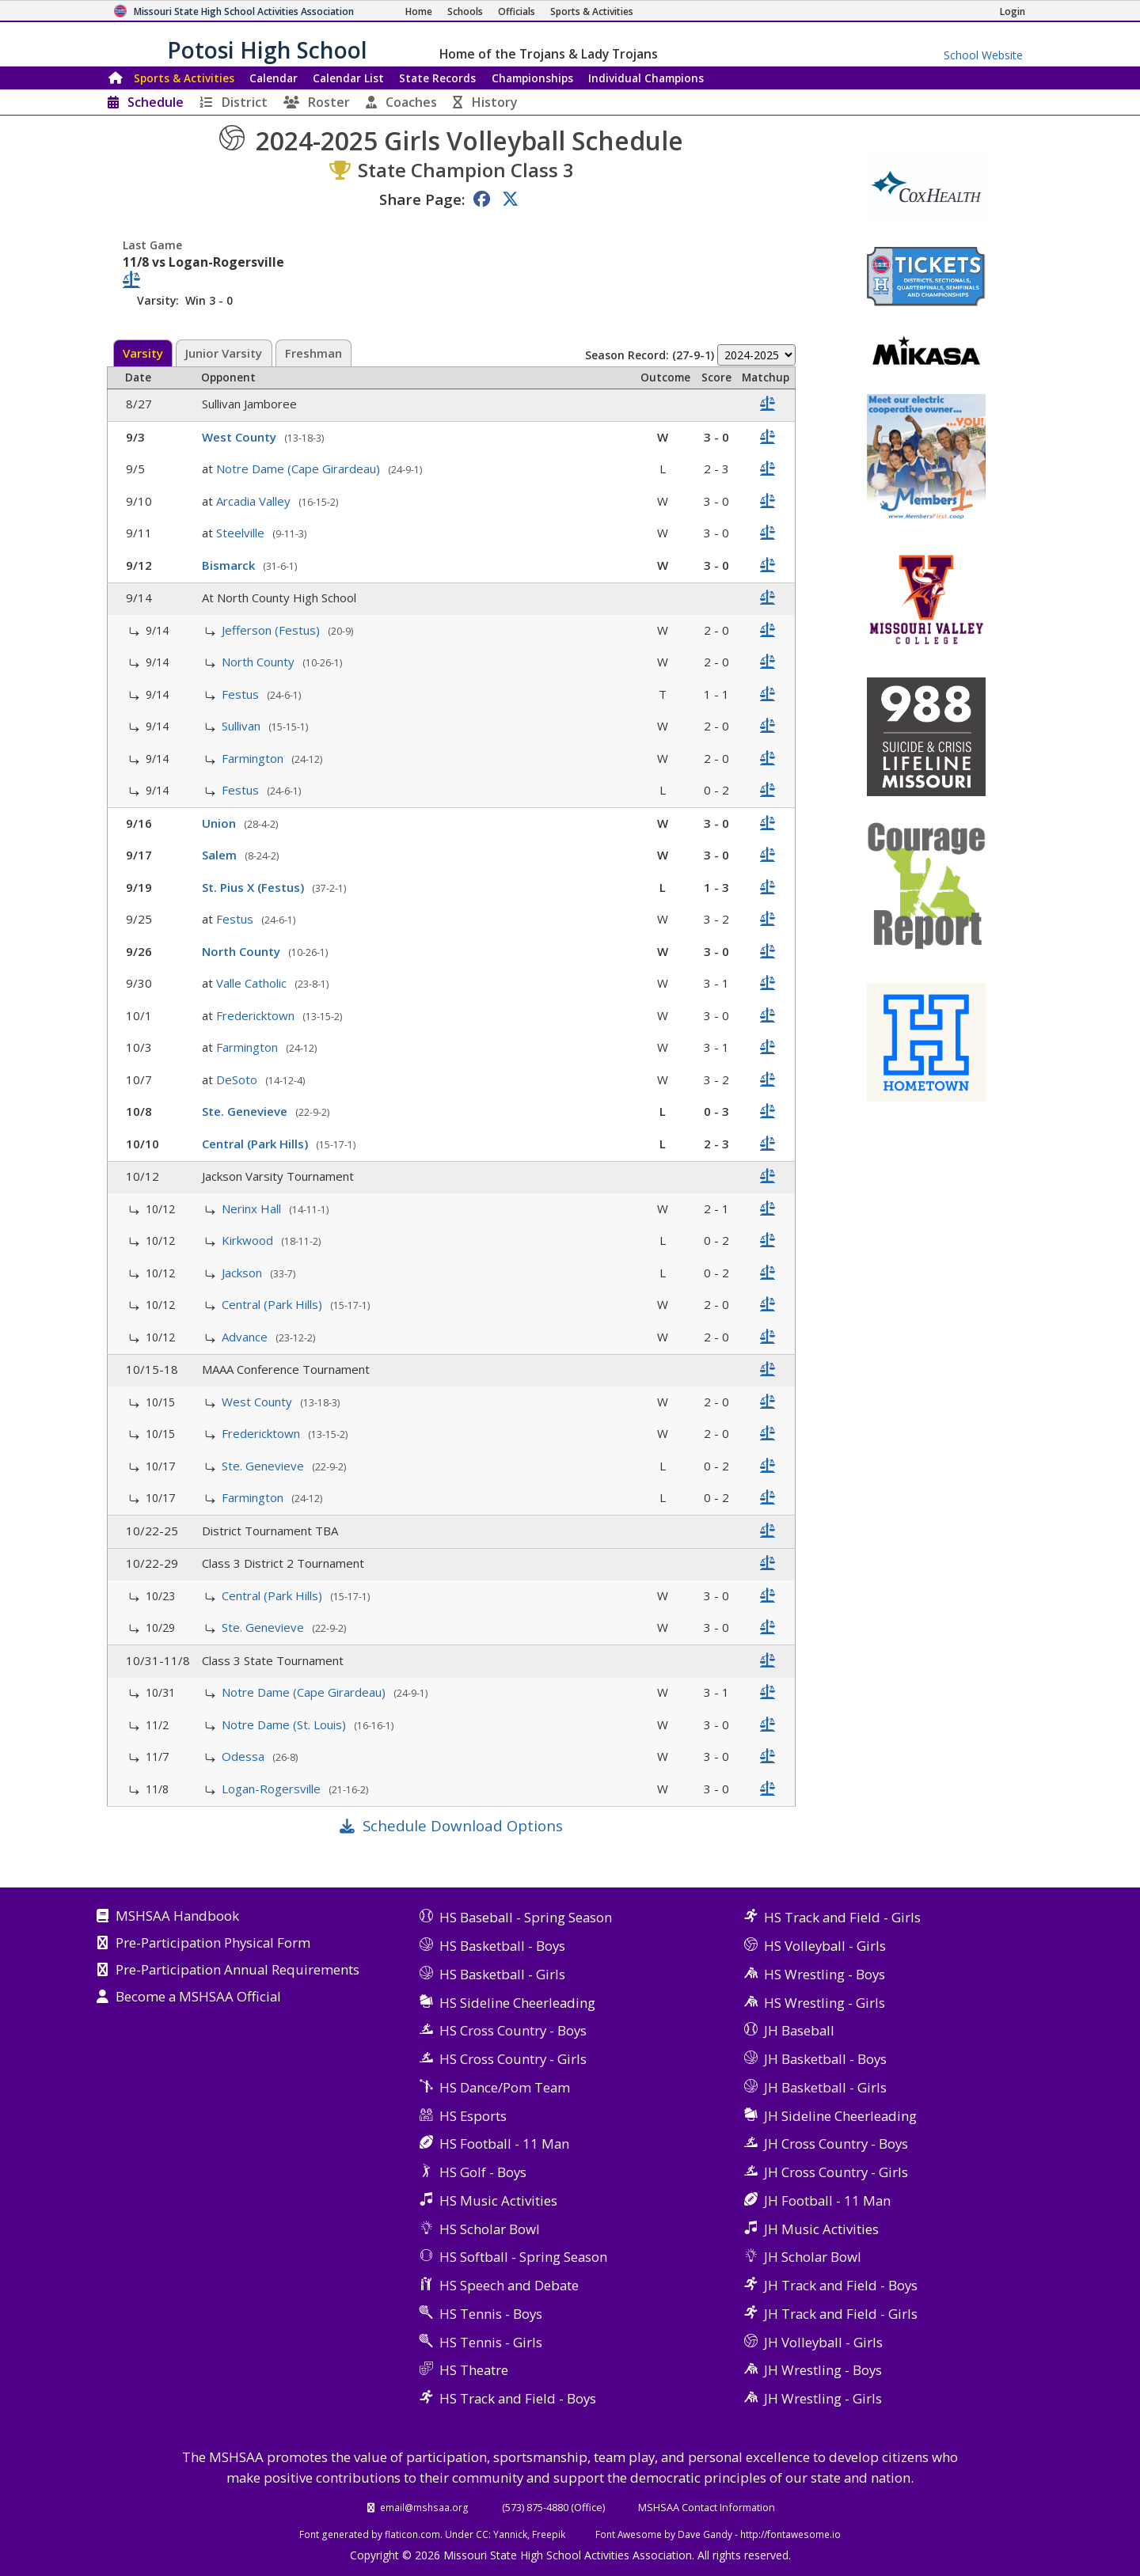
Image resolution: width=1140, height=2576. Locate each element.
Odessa (245, 1756)
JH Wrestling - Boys (823, 2370)
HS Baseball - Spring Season (525, 1917)
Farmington (254, 758)
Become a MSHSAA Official (198, 1997)
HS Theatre (473, 2370)
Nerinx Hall (253, 1208)
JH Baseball (799, 2030)
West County (240, 437)
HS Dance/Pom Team (504, 2087)
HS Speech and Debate (509, 2285)
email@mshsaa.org (424, 2507)
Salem (221, 855)
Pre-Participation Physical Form (213, 1944)
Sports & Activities (184, 77)
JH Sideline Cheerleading (840, 2116)
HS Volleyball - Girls (825, 1946)
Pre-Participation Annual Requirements (237, 1970)
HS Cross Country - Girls (513, 2059)
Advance (246, 1337)
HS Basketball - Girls (502, 1974)
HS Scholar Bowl (489, 2229)
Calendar (273, 77)
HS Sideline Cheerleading (517, 2003)
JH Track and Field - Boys (841, 2285)
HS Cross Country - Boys (513, 2030)
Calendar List (348, 77)
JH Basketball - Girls (825, 2087)
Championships (532, 77)
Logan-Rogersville (273, 1788)
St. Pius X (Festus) (254, 887)
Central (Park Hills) (256, 1143)
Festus (242, 694)
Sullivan (243, 726)
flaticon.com (412, 2534)
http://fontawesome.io (790, 2534)
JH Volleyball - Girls (823, 2342)
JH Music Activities (821, 2229)
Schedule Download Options (463, 1825)
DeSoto (238, 1079)
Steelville (242, 533)
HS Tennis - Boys (490, 2314)
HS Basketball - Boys (502, 1946)
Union (220, 823)
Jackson (243, 1272)
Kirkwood (249, 1240)
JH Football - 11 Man (827, 2200)
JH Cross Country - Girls (836, 2172)
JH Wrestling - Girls (823, 2398)
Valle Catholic (253, 983)
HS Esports (473, 2116)
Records (437, 77)
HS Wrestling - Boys (824, 1974)
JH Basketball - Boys (825, 2059)
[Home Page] (419, 11)
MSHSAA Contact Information (706, 2507)
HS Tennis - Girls (490, 2342)
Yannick (510, 2534)
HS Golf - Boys (482, 2172)
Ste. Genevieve (246, 1111)
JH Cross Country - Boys (836, 2143)
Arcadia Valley (255, 501)
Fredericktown (257, 1015)
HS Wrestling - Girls (824, 2003)
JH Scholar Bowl (812, 2257)
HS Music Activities (498, 2200)
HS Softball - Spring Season (523, 2257)
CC (482, 2534)
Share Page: (422, 199)
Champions (646, 77)
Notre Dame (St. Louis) (285, 1724)
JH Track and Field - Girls (841, 2314)
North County (260, 662)
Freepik (548, 2534)
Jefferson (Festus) (272, 630)
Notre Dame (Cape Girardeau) (299, 468)
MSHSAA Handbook (177, 1917)
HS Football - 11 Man (504, 2143)
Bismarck (230, 565)
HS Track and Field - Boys (517, 2398)
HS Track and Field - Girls (842, 1917)
